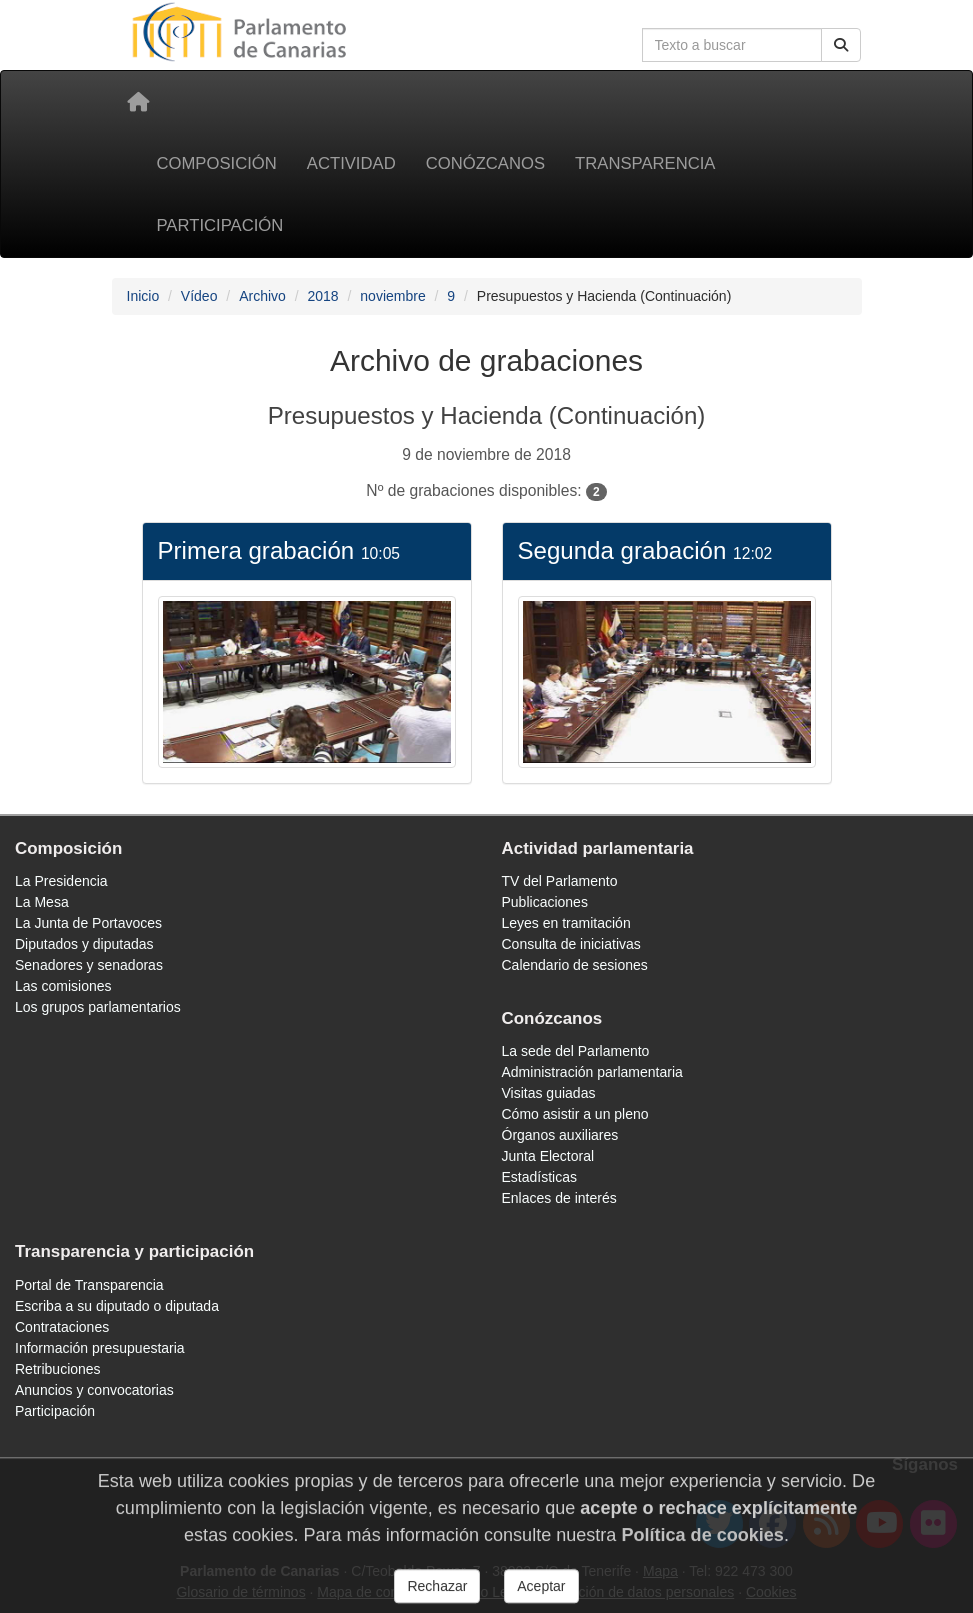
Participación (220, 225)
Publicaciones (545, 902)
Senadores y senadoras (89, 965)
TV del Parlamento (560, 881)
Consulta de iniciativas (571, 944)
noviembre (392, 296)
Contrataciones (62, 1327)
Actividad (351, 163)
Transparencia (645, 163)
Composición (217, 163)
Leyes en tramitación (566, 923)
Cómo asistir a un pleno (575, 1114)
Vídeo (199, 296)
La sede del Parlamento (576, 1051)
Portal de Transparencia (89, 1285)
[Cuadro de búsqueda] (732, 45)
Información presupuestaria (100, 1348)
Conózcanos (485, 163)
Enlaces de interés (559, 1198)
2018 (322, 296)
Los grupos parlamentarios (98, 1007)
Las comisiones (63, 986)
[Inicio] (138, 102)
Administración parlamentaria (592, 1072)
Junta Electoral (548, 1156)
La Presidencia (61, 881)
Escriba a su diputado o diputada (117, 1306)
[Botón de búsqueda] (841, 45)
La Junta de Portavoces (88, 923)
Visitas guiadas (549, 1093)
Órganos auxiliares (560, 1135)
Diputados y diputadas (84, 944)
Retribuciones (58, 1369)
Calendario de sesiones (575, 965)
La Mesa (42, 902)
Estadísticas (539, 1177)
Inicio (143, 296)
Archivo (262, 296)
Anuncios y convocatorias (94, 1390)
